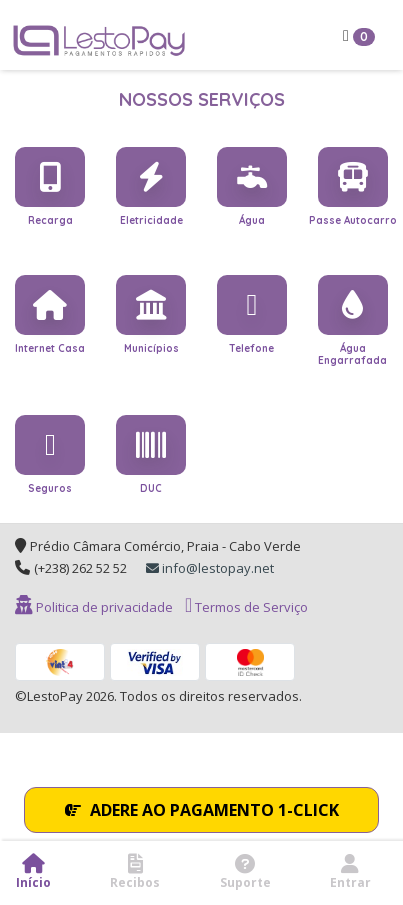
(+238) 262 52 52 (80, 568)
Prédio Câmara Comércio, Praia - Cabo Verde (165, 546)
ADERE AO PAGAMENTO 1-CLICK (202, 810)
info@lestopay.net (210, 568)
